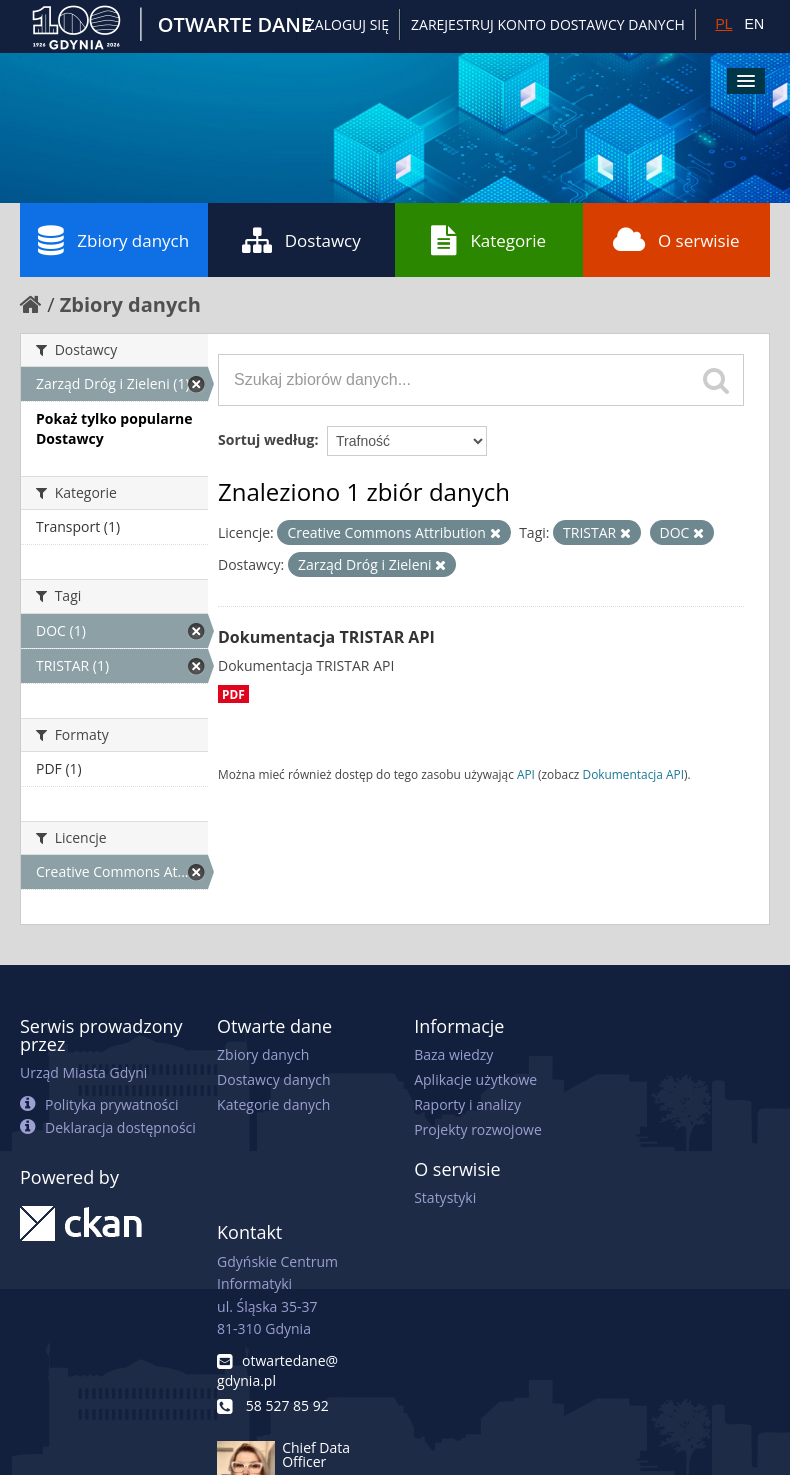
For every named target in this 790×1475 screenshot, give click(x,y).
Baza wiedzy (453, 1054)
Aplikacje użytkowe (475, 1079)
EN (754, 24)
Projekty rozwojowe (478, 1129)
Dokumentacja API (634, 774)
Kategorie (488, 240)
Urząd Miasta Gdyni (83, 1072)
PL (723, 24)
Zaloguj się (348, 24)
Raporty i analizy (467, 1104)
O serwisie (676, 240)
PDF (233, 694)
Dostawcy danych (273, 1079)
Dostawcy (301, 240)
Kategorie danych (273, 1104)
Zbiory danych (113, 240)
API (526, 774)
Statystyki (445, 1197)
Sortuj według (266, 439)
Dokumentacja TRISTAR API (326, 637)
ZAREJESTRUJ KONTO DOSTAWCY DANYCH (548, 24)
